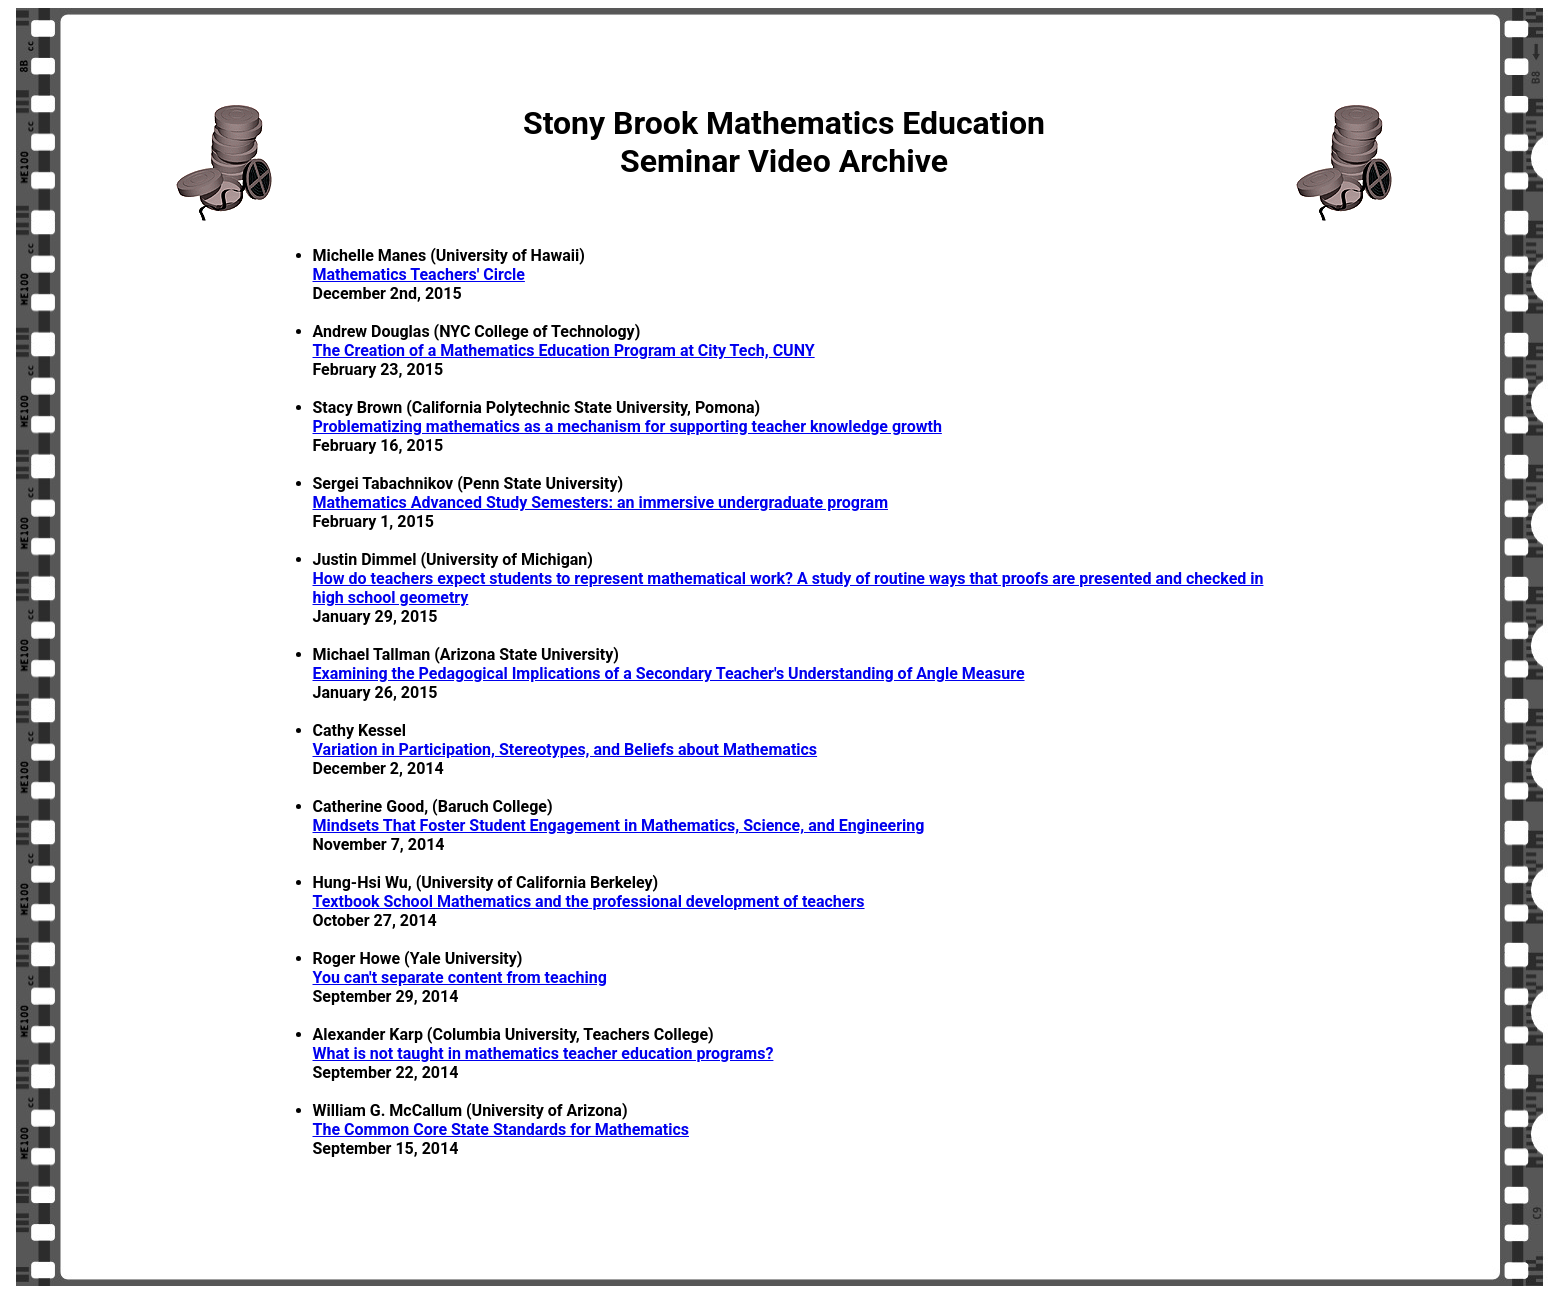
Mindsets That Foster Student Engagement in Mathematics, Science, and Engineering (619, 825)
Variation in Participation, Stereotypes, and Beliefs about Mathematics (565, 749)
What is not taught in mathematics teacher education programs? (543, 1053)
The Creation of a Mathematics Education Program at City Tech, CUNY (564, 350)
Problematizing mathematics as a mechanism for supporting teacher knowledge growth (627, 426)
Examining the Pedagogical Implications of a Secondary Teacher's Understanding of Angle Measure (669, 673)
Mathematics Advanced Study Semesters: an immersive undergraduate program (601, 502)
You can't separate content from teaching (460, 977)
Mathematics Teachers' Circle (419, 274)
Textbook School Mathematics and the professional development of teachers (589, 901)
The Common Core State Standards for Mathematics (501, 1129)
